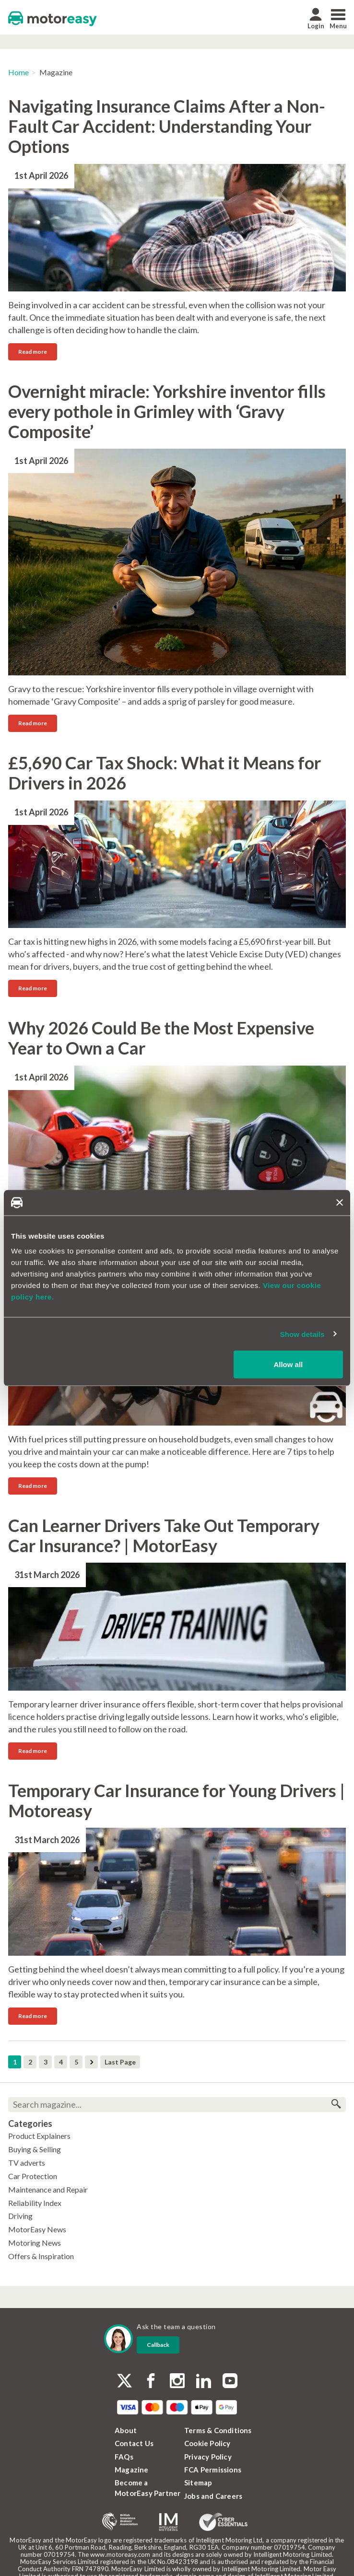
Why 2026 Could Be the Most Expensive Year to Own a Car (161, 1037)
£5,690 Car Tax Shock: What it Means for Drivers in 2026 (164, 772)
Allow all (288, 1364)
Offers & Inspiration (41, 2256)
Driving (20, 2215)
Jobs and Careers (213, 2496)
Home (18, 72)
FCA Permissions (212, 2469)
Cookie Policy (207, 2443)
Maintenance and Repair (48, 2189)
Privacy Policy (208, 2456)
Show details (302, 1334)
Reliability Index (34, 2202)
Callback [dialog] (158, 2344)
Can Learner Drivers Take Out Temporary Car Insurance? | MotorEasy (163, 1535)
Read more (32, 351)
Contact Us (134, 2443)
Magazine (132, 2469)
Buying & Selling (34, 2149)
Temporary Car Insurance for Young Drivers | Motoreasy (176, 1800)
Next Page (91, 2061)
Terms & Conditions (218, 2430)
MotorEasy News (37, 2229)
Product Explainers (39, 2135)
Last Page (120, 2062)
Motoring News (34, 2242)
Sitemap (198, 2482)
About (126, 2430)
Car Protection (32, 2176)
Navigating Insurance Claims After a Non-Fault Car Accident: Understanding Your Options (166, 126)
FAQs (124, 2456)
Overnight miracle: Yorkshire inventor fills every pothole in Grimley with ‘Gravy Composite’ (167, 411)
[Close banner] (339, 1202)
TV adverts (26, 2162)
